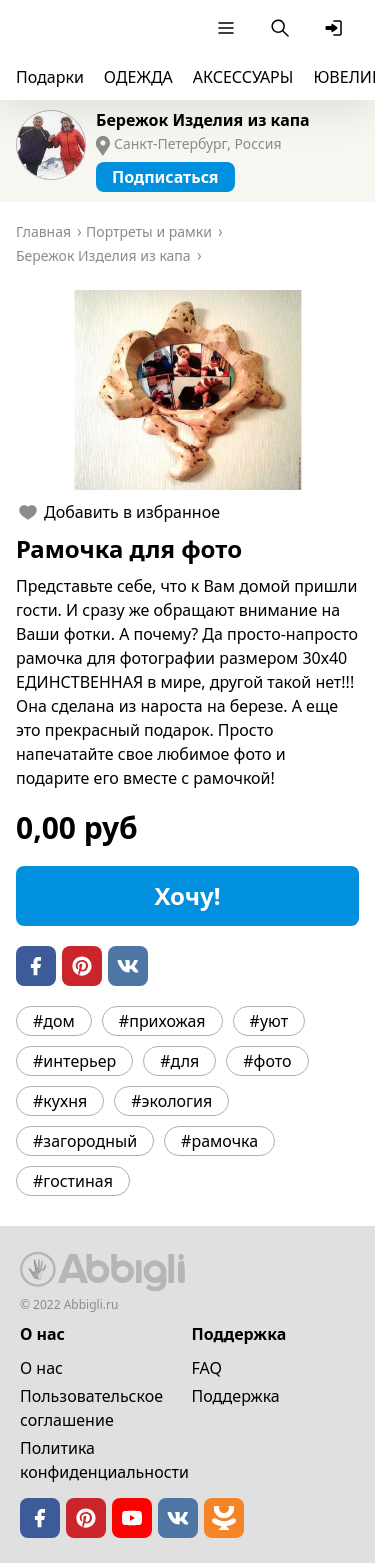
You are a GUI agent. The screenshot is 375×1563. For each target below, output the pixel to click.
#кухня (60, 1101)
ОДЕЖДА (138, 77)
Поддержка (236, 1396)
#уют (269, 1021)
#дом (54, 1021)
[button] (187, 390)
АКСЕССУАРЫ (243, 77)
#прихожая (162, 1021)
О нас (41, 1368)
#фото (267, 1061)
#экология (171, 1101)
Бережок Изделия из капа (203, 120)
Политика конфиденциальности (104, 1460)
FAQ (207, 1368)
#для (179, 1061)
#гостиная (73, 1181)
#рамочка (219, 1141)
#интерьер (74, 1061)
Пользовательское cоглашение (91, 1408)
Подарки (50, 77)
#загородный (85, 1141)
